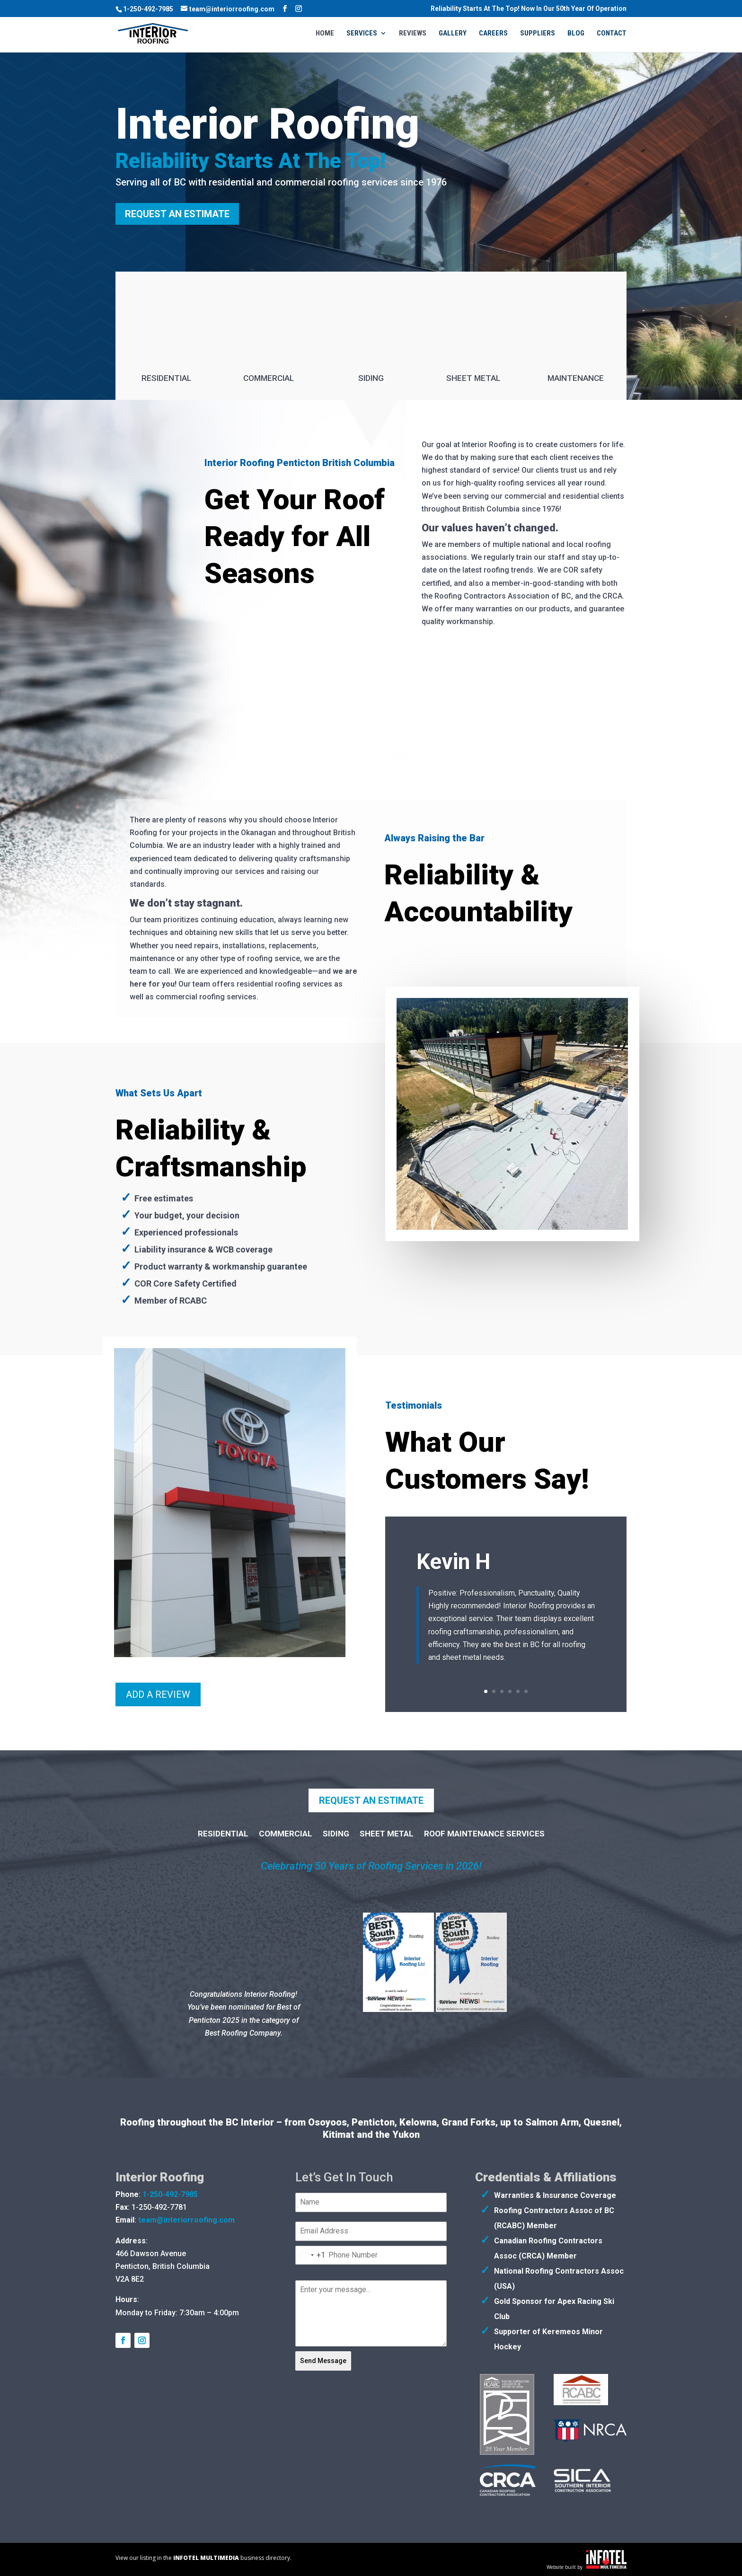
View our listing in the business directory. (203, 2558)
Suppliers (537, 33)
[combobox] (310, 2255)
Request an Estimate (177, 214)
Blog (575, 33)
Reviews (412, 33)
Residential (166, 378)
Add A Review (158, 1694)
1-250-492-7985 (148, 9)
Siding (371, 378)
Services (361, 33)
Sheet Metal (473, 378)
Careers (493, 33)
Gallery (453, 33)
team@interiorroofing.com (186, 2219)
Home (325, 33)
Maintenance (576, 378)
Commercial (268, 378)
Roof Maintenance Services (484, 1834)
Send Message (323, 2360)
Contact (612, 33)
